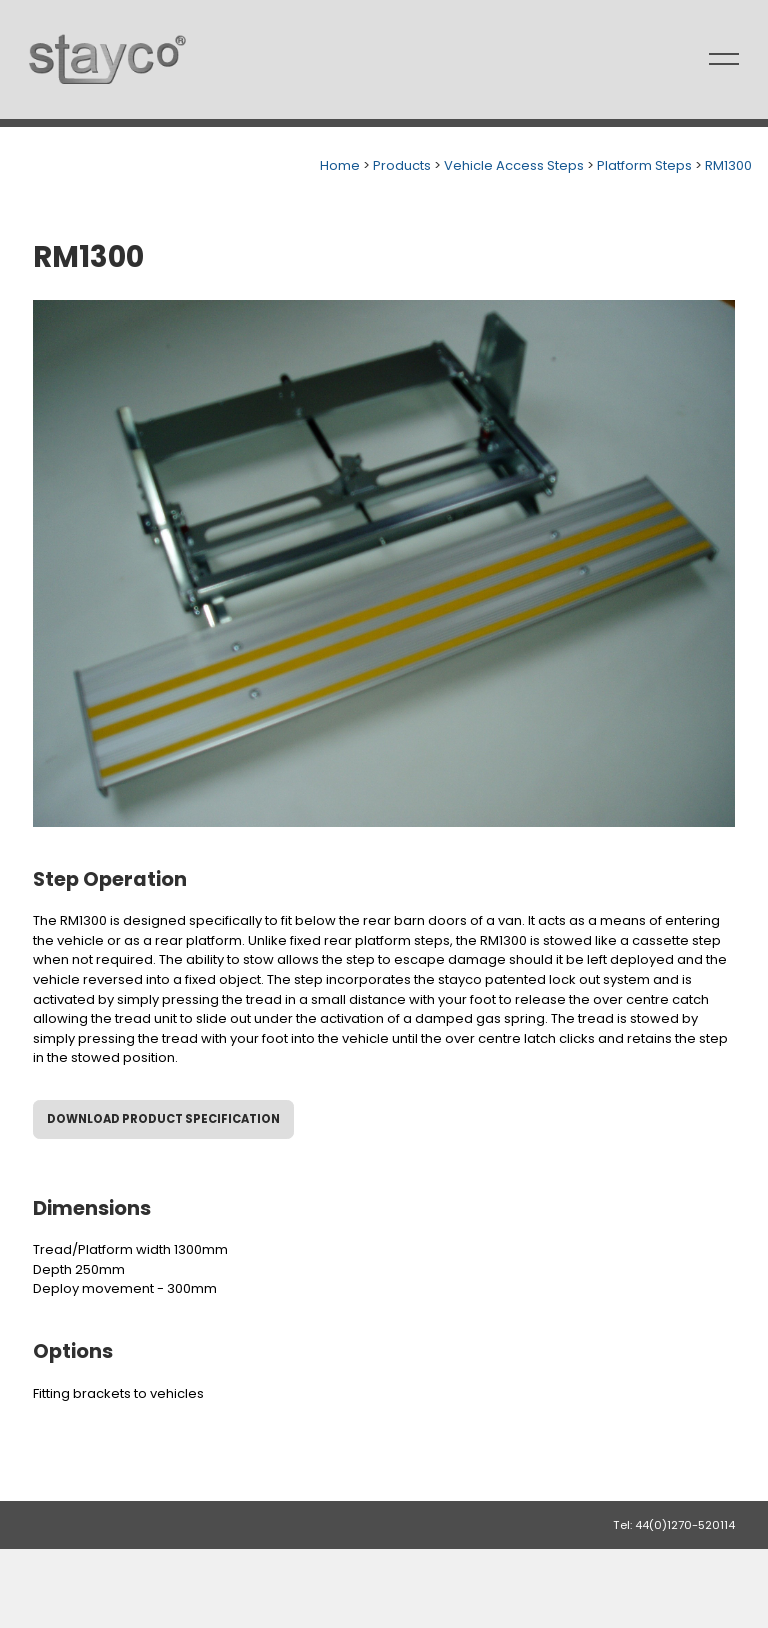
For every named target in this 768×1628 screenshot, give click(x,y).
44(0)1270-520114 (685, 1525)
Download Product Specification (163, 1119)
